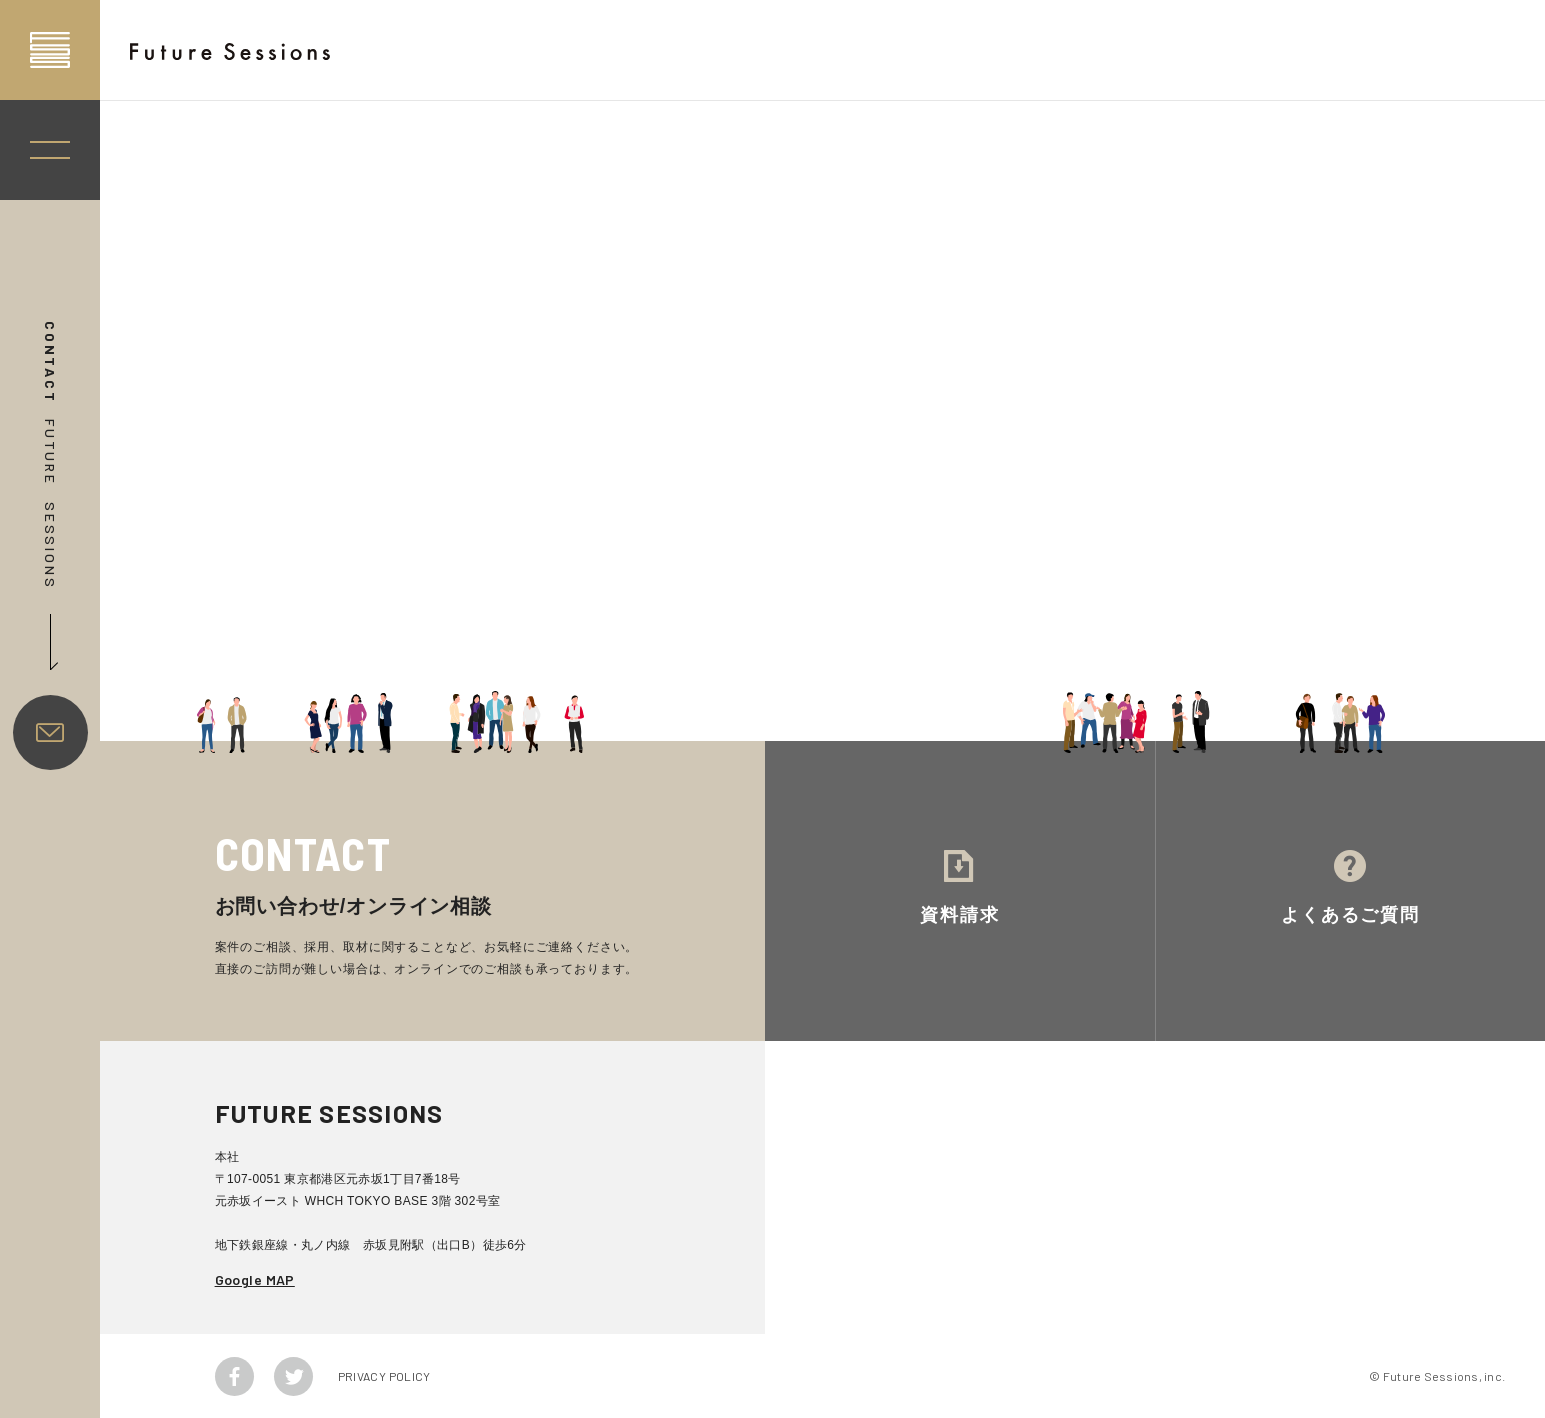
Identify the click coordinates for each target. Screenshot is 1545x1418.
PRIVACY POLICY (384, 1376)
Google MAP (255, 1279)
